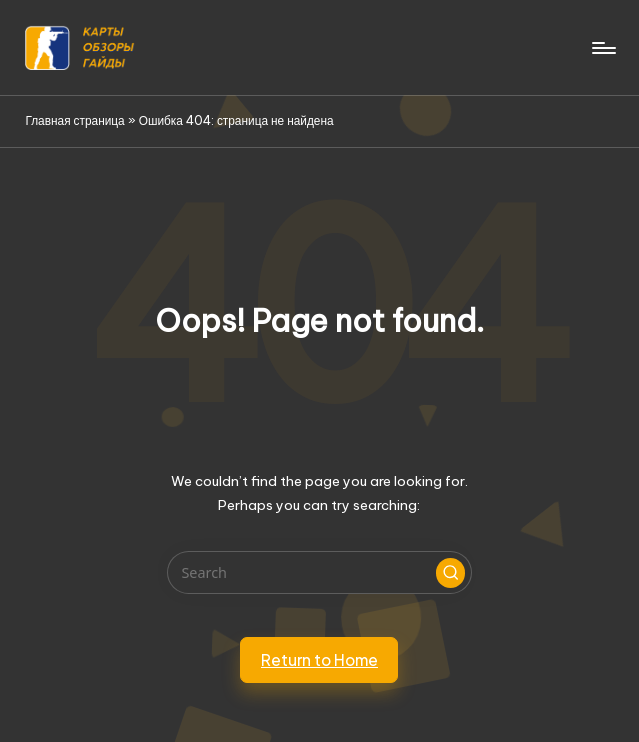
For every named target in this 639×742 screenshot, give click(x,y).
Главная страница (74, 120)
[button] (451, 573)
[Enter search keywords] (319, 572)
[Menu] (602, 48)
